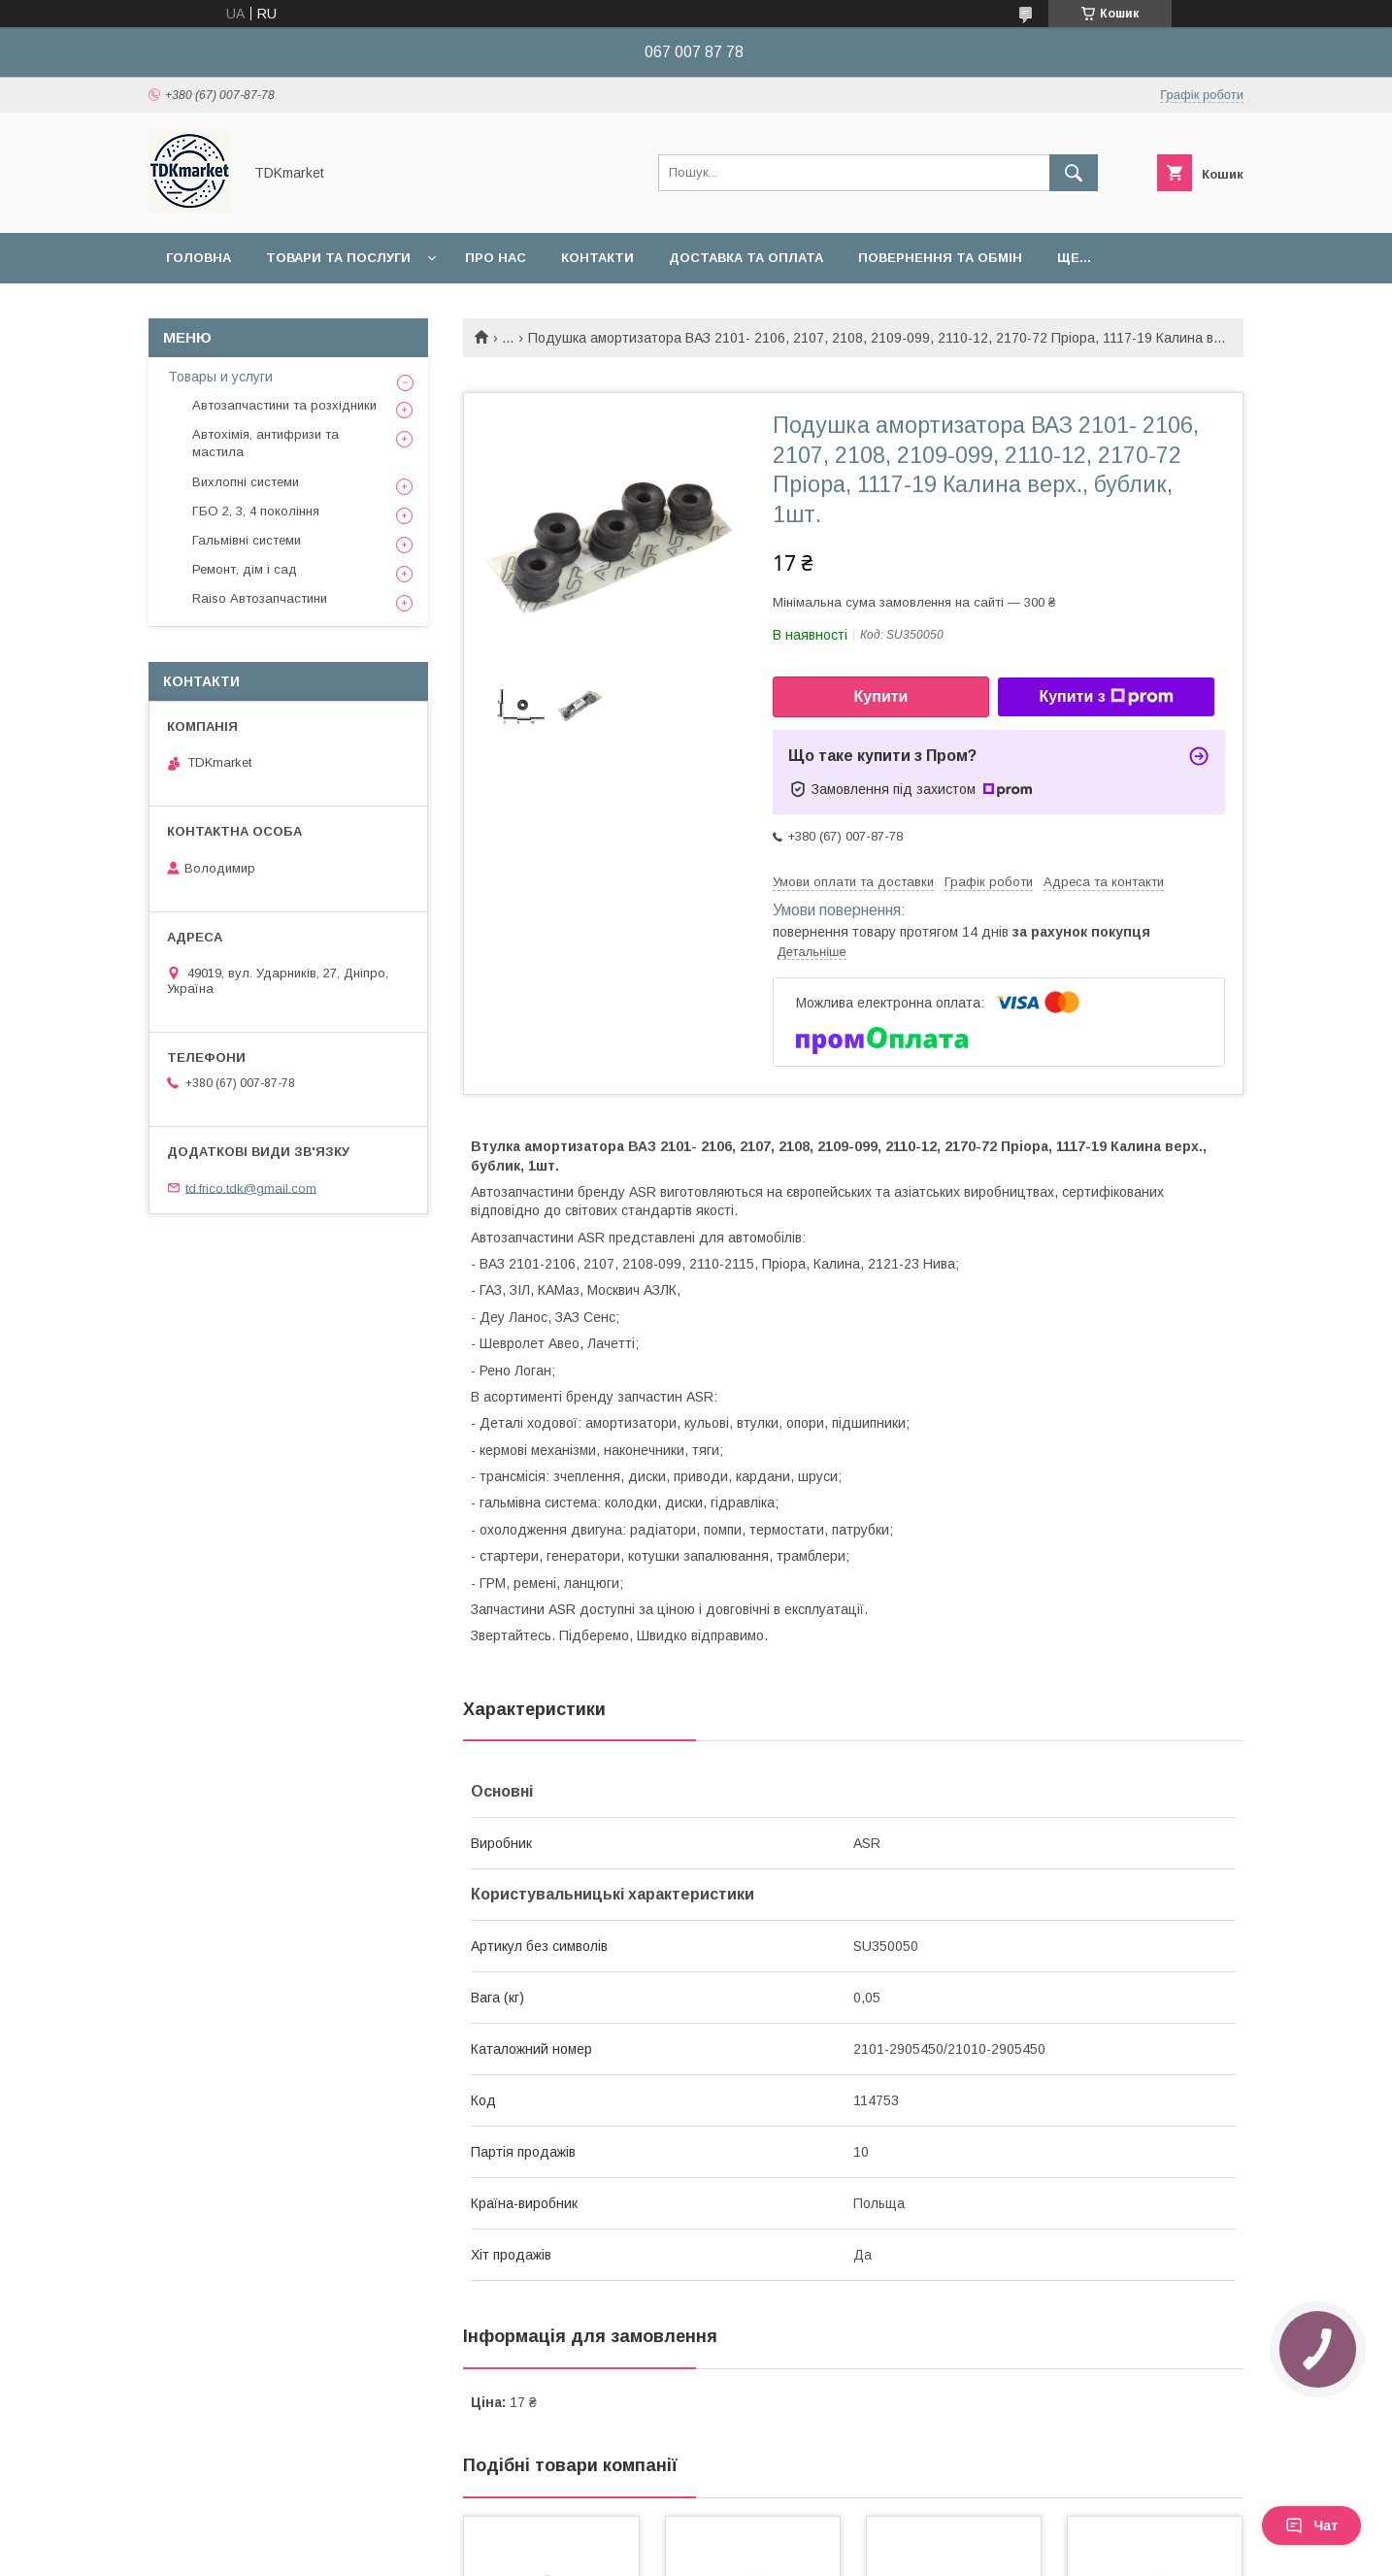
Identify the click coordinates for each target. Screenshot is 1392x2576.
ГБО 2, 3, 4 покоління (255, 511)
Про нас (495, 257)
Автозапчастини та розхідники (284, 405)
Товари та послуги (338, 257)
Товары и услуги (220, 376)
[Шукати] (1073, 172)
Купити (881, 696)
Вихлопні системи (245, 482)
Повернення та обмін (940, 257)
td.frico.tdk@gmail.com (250, 1187)
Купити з (1106, 697)
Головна (198, 257)
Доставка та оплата (746, 257)
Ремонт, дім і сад (244, 569)
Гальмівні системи (246, 540)
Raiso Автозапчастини (259, 598)
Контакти (597, 257)
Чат (1311, 2525)
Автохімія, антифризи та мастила (265, 443)
